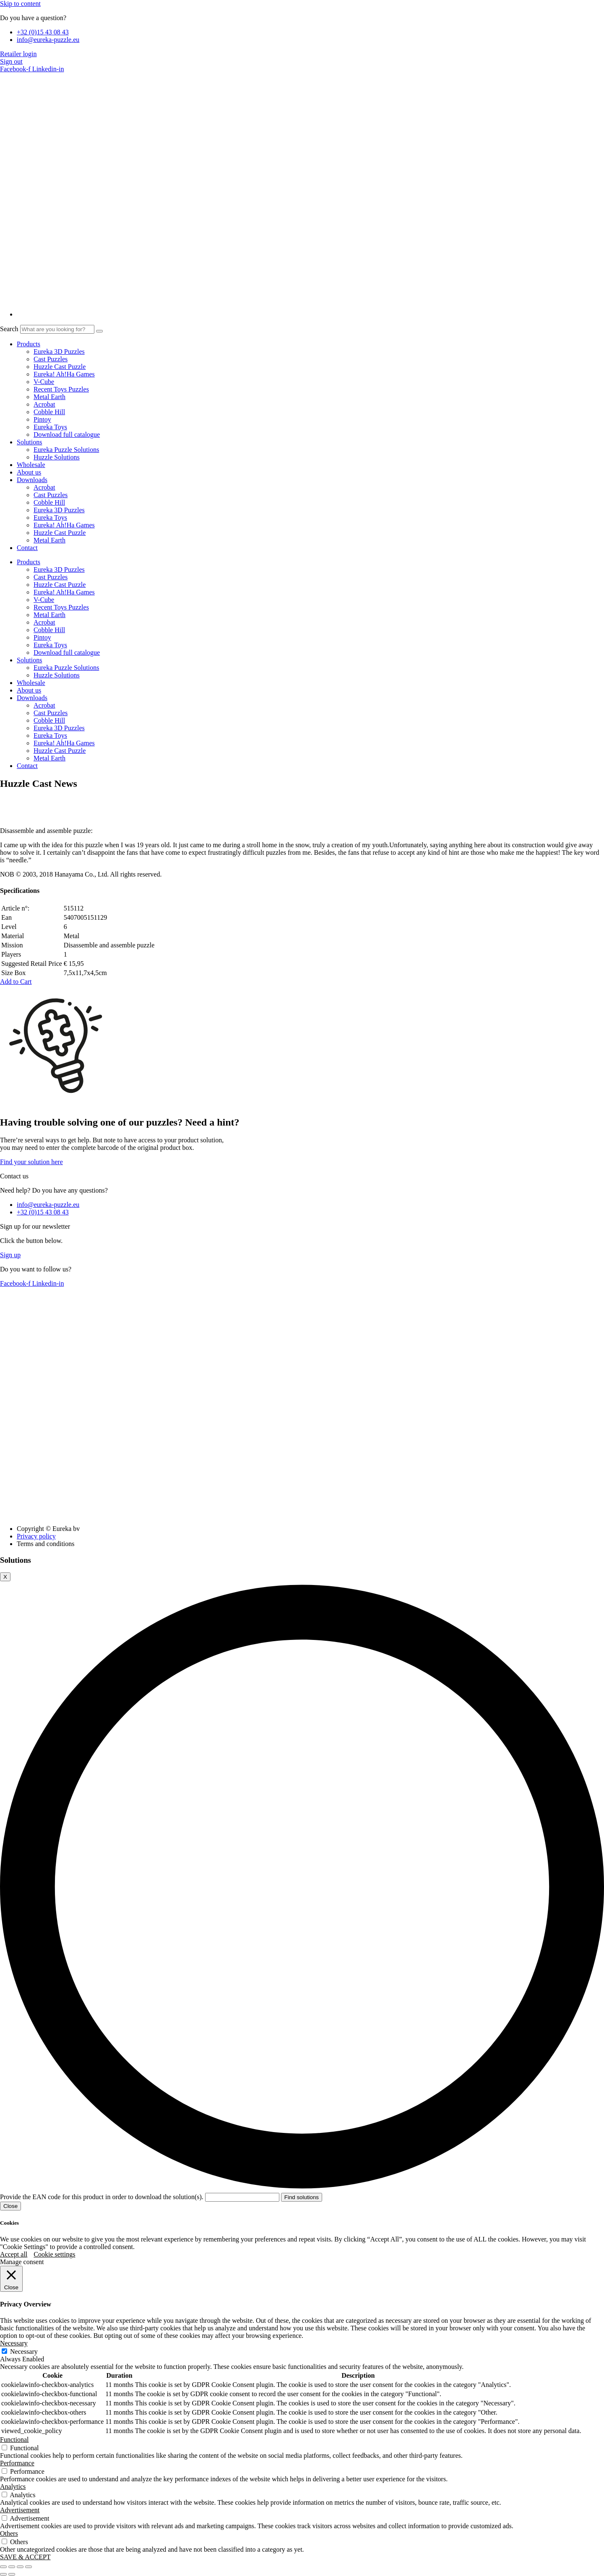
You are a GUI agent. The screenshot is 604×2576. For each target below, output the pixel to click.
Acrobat (44, 404)
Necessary (24, 2351)
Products (28, 344)
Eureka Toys (50, 427)
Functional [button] (14, 2439)
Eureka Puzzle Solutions (66, 449)
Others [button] (9, 2533)
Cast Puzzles (51, 359)
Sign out (11, 61)
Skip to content (20, 3)
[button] (16, 981)
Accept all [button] (13, 2254)
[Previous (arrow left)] (3, 2574)
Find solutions (301, 2197)
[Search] (99, 331)
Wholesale (31, 464)
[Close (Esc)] (28, 2567)
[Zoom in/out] (3, 2567)
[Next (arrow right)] (11, 2574)
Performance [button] (17, 2463)
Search (9, 328)
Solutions (29, 442)
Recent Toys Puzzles (61, 389)
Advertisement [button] (19, 2510)
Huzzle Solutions (57, 457)
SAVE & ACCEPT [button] (25, 2556)
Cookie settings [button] (54, 2254)
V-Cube (44, 381)
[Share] (20, 2567)
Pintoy (42, 419)
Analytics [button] (13, 2486)
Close (10, 2206)
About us (29, 472)
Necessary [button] (14, 2343)
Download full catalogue (67, 434)
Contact (27, 547)
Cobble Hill (49, 411)
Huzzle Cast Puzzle (60, 366)
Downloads (32, 479)
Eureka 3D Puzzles (59, 351)
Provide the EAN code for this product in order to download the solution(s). (140, 2196)
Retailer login (18, 53)
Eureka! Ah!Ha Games (64, 374)
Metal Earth (49, 396)
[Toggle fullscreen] (11, 2567)
